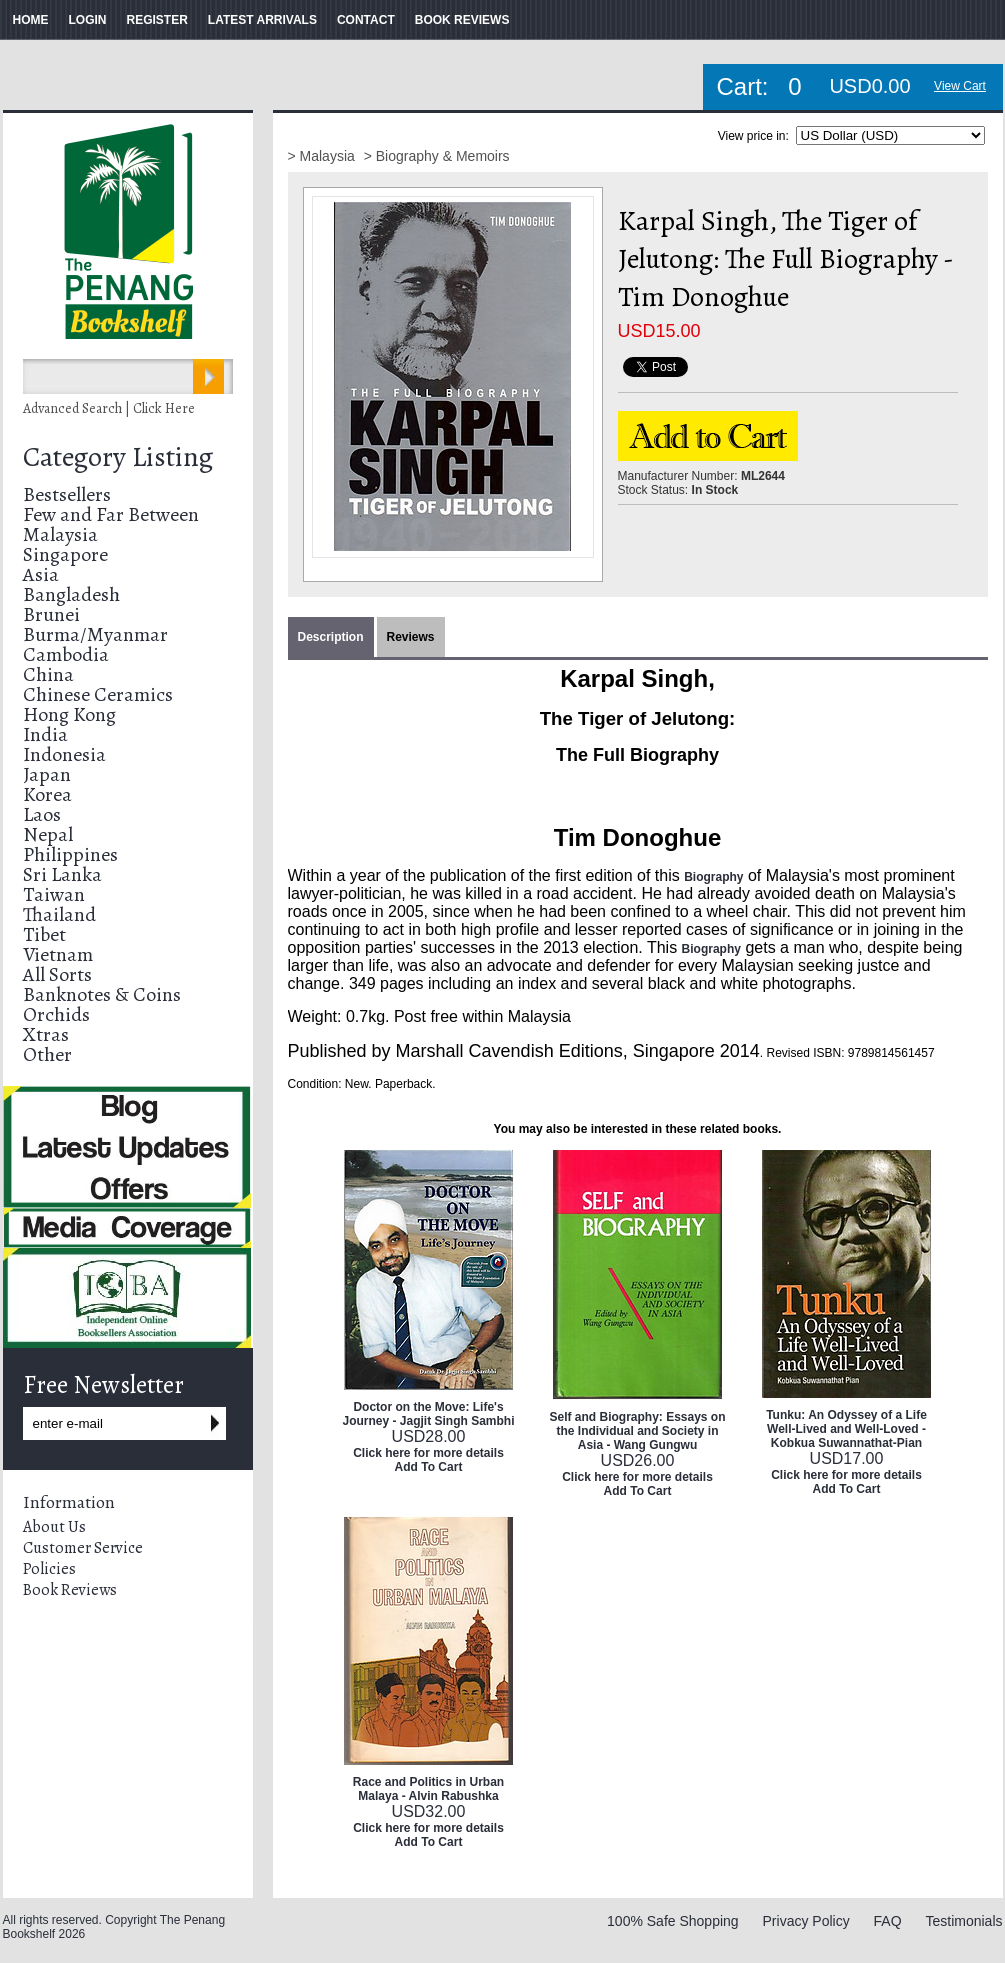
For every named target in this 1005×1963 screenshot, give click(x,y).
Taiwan (54, 894)
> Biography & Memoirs (437, 156)
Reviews (411, 637)
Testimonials (963, 1921)
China (48, 674)
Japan (47, 774)
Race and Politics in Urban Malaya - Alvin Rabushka (428, 1789)
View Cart (960, 86)
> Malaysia (323, 156)
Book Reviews (70, 1590)
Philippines (70, 854)
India (45, 734)
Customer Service (83, 1548)
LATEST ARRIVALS (262, 20)
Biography (713, 877)
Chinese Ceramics (98, 694)
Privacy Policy (806, 1921)
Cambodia (66, 654)
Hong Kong (69, 714)
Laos (42, 814)
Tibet (44, 934)
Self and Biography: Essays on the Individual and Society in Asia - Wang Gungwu (637, 1431)
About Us (54, 1527)
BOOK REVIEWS (462, 20)
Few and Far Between (111, 514)
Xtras (46, 1034)
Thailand (59, 914)
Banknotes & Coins (102, 994)
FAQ (888, 1921)
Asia (41, 574)
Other (47, 1054)
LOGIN (88, 20)
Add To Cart (429, 1467)
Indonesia (64, 754)
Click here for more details (428, 1453)
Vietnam (58, 954)
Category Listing (118, 457)
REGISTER (157, 20)
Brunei (51, 614)
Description (331, 637)
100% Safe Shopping (673, 1921)
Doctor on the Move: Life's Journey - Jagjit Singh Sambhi (428, 1414)
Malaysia (60, 534)
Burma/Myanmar (95, 634)
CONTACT (366, 20)
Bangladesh (71, 594)
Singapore (65, 554)
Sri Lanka (62, 874)
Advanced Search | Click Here (109, 408)
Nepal (48, 834)
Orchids (56, 1014)
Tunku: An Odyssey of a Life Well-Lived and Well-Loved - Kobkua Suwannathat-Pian (846, 1429)
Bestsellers (67, 494)
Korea (47, 794)
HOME (31, 20)
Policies (49, 1569)
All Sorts (57, 974)
